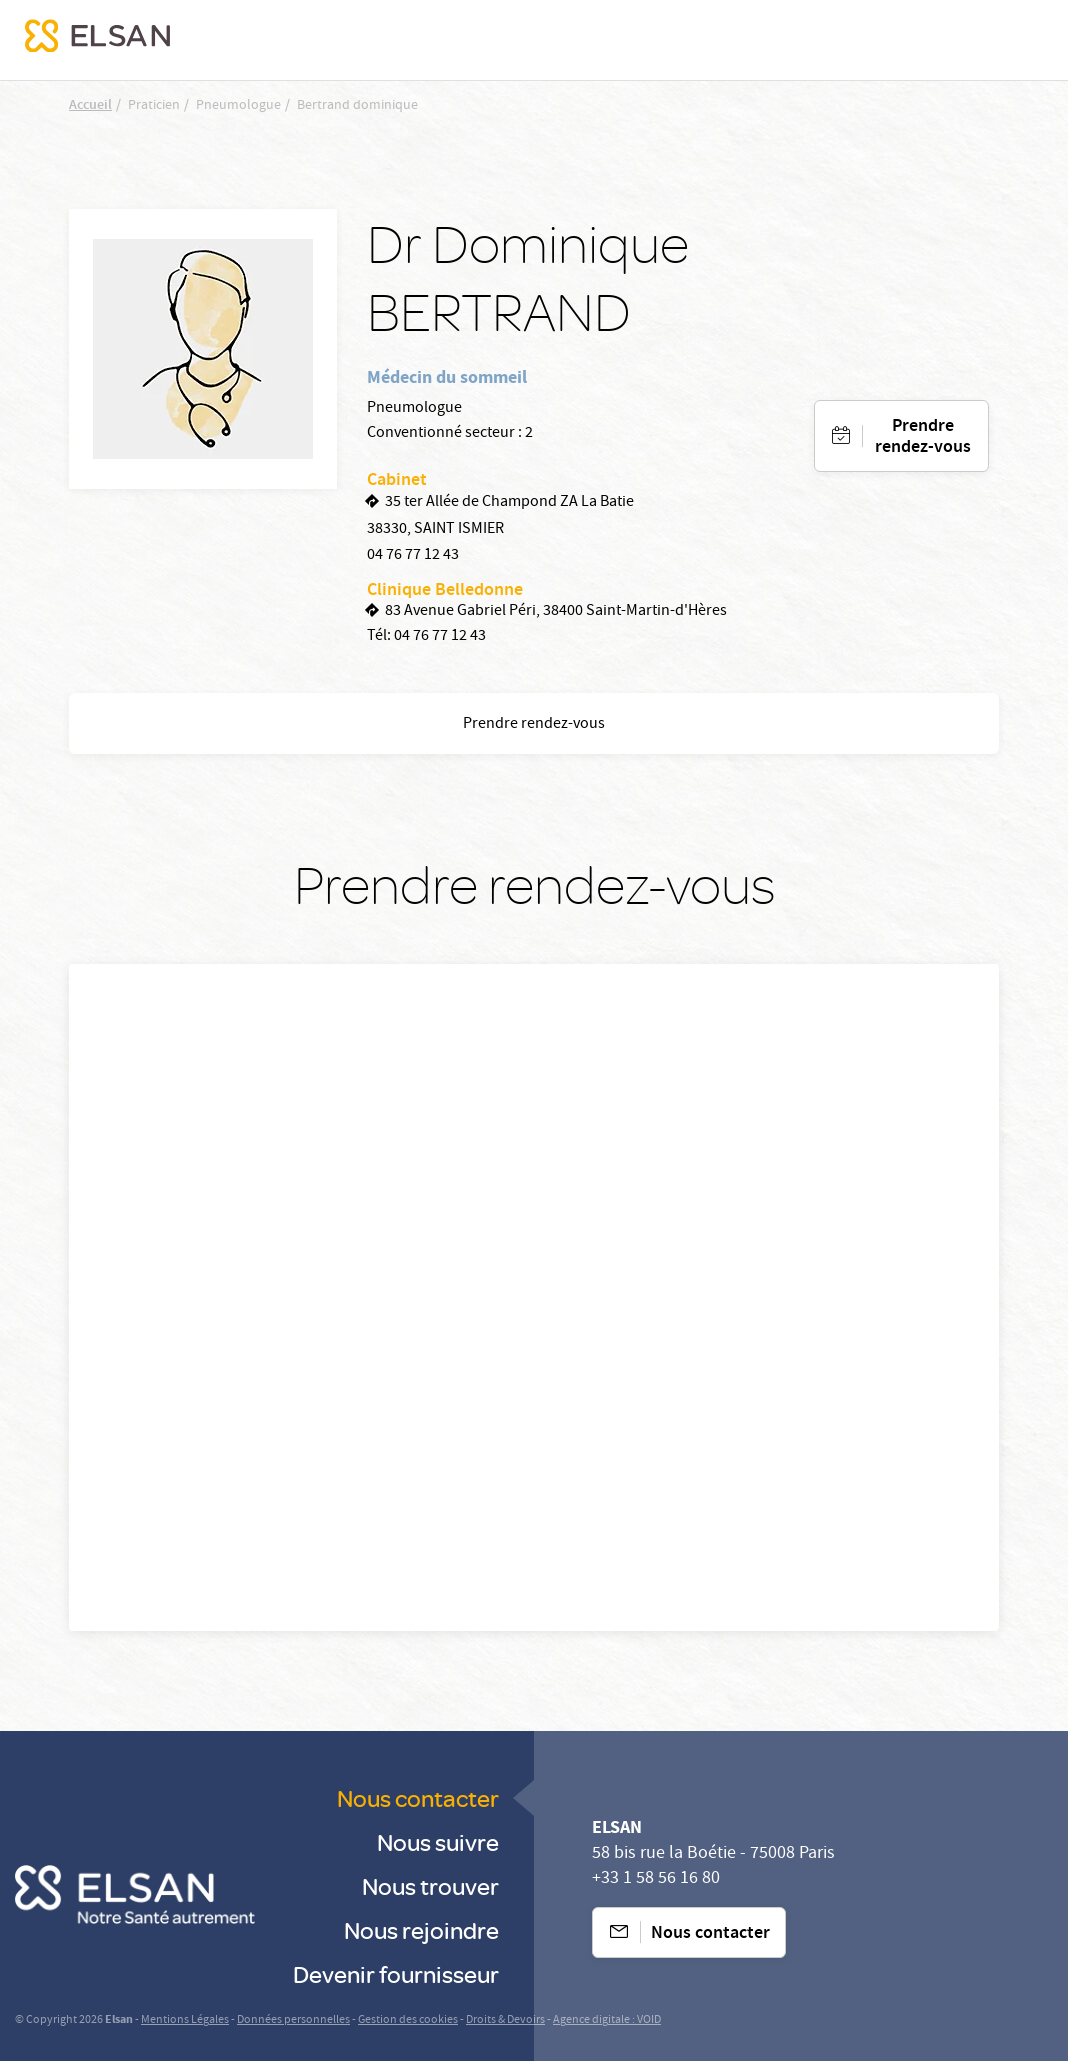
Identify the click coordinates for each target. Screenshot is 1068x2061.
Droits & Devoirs (505, 2020)
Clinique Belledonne (445, 591)
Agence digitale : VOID (607, 2020)
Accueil (90, 106)
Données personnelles (293, 2020)
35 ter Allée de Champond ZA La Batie (509, 503)
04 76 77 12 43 (413, 556)
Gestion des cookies (408, 2020)
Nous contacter (418, 1797)
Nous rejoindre (421, 1929)
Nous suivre (438, 1841)
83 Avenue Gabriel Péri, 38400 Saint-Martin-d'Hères (556, 612)
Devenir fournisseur (396, 1973)
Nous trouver (430, 1885)
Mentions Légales (185, 2020)
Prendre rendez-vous (923, 438)
